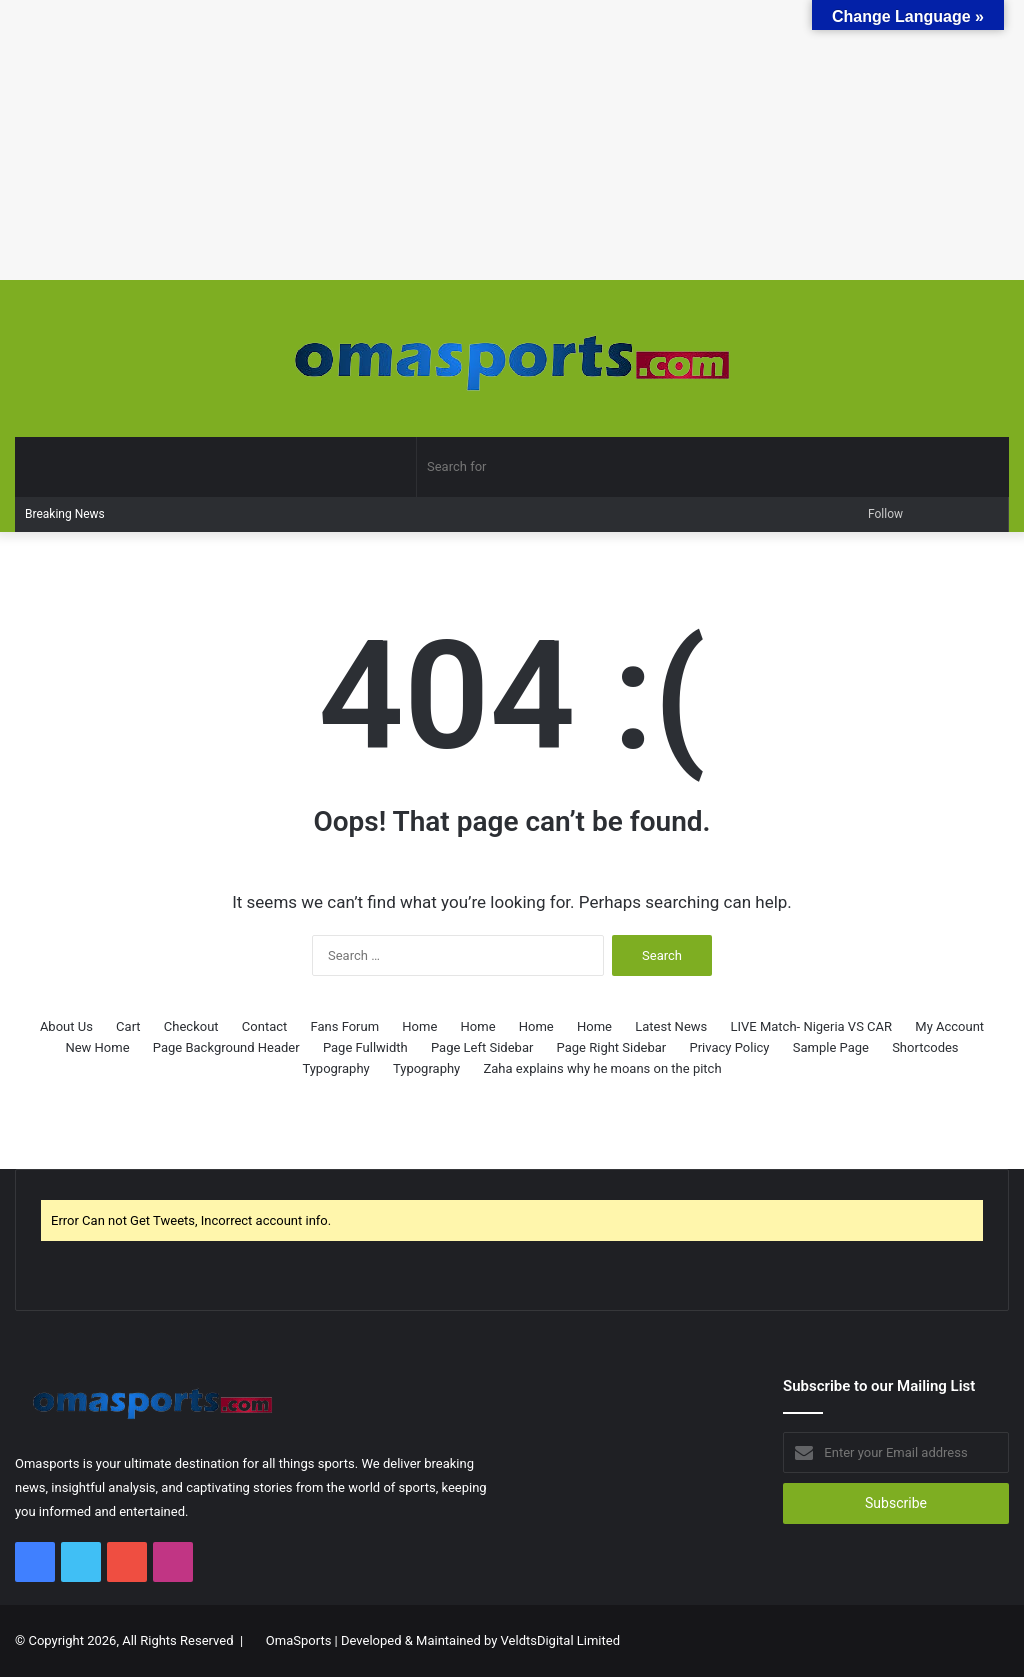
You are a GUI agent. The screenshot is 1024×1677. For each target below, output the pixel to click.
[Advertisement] (512, 140)
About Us (66, 1026)
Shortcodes (925, 1047)
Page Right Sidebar (612, 1047)
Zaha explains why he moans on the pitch (603, 1068)
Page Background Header (226, 1047)
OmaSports (299, 1640)
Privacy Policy (729, 1047)
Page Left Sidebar (482, 1047)
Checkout (191, 1026)
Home (419, 1026)
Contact (264, 1026)
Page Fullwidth (365, 1047)
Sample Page (831, 1047)
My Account (949, 1026)
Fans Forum (345, 1026)
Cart (128, 1026)
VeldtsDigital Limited (560, 1640)
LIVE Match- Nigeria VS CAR (812, 1026)
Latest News (671, 1026)
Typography (335, 1068)
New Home (97, 1047)
